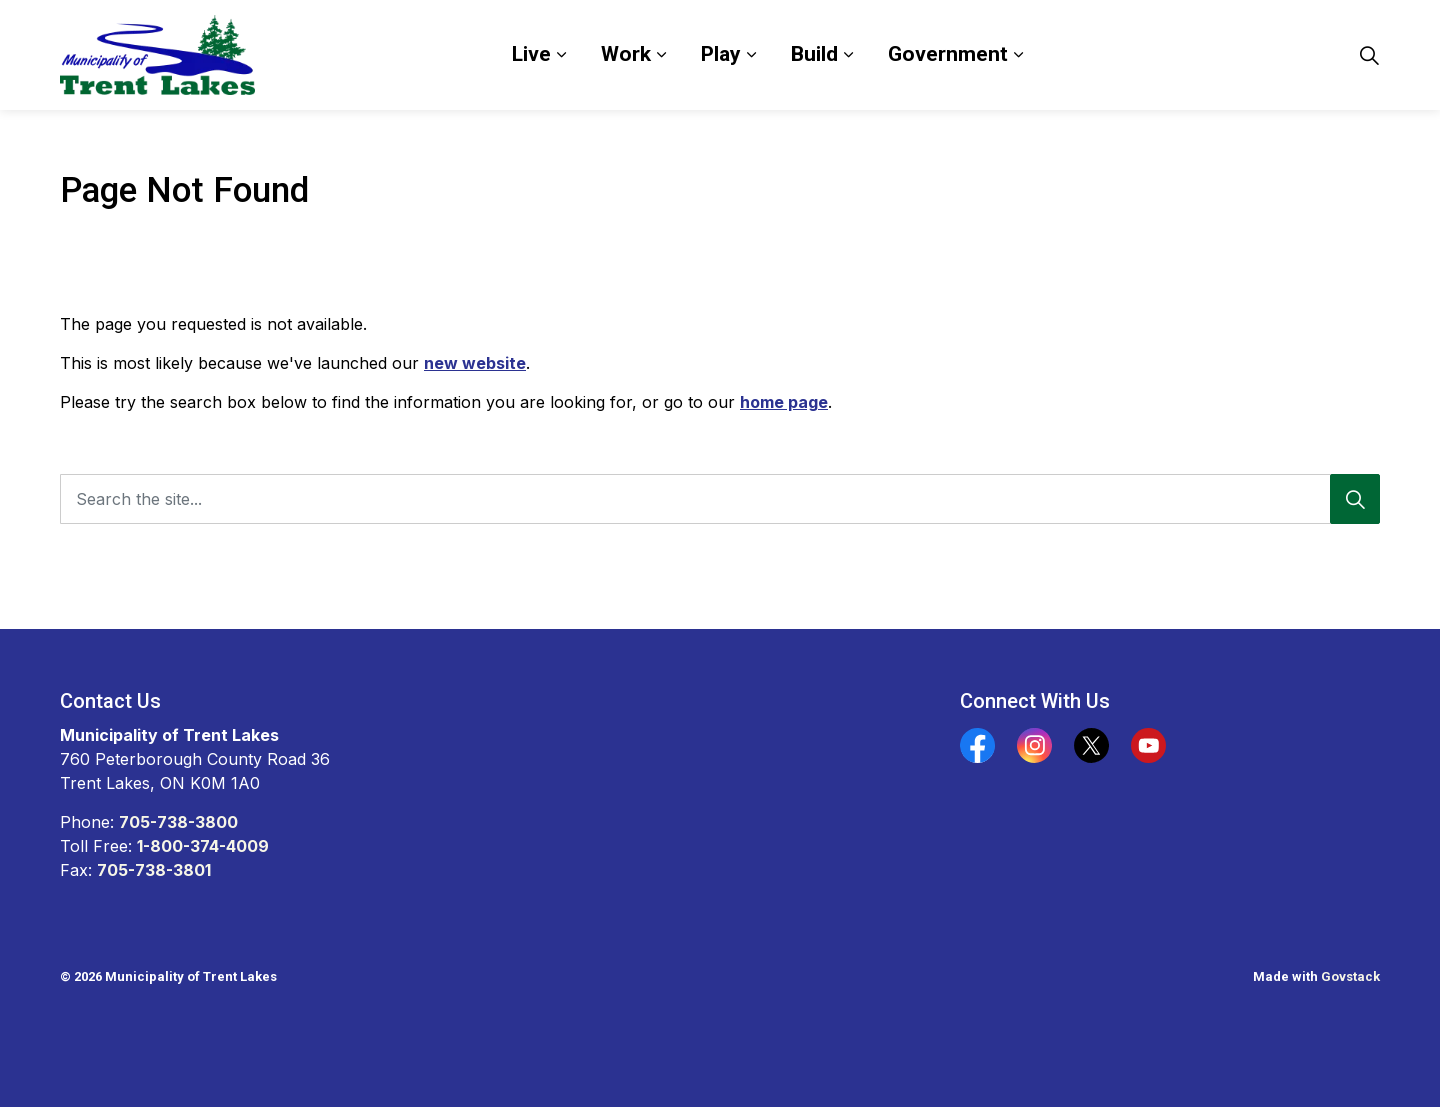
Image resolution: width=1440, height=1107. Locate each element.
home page (784, 402)
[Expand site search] (1369, 55)
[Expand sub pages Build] (848, 55)
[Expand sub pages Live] (561, 55)
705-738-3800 (178, 822)
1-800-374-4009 (203, 846)
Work (626, 54)
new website (475, 363)
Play (721, 54)
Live (531, 54)
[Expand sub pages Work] (661, 55)
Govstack (1350, 976)
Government (948, 54)
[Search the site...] (720, 499)
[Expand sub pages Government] (1018, 55)
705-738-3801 (154, 870)
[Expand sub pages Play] (751, 55)
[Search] (1355, 499)
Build (814, 54)
